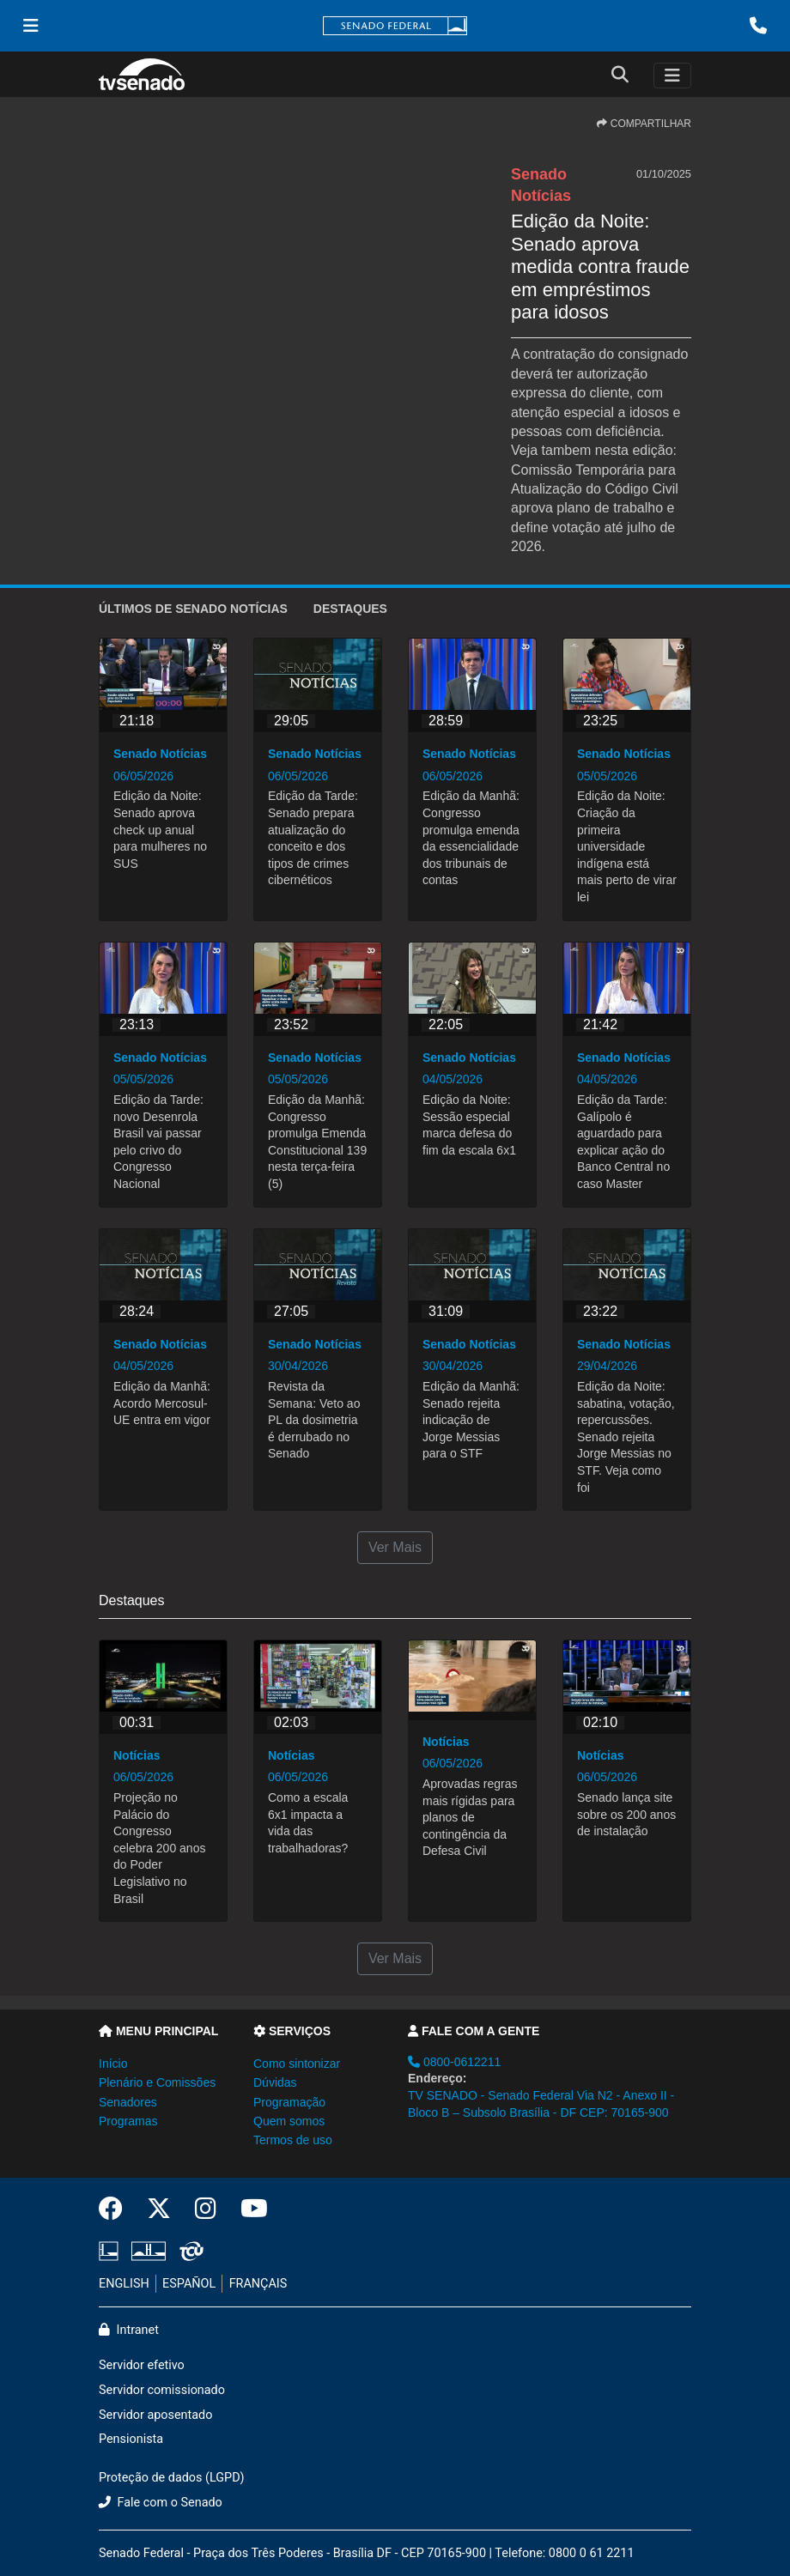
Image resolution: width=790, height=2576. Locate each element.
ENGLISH (124, 2283)
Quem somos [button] (289, 2121)
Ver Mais (395, 1547)
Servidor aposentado (155, 2415)
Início (113, 2063)
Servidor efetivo (142, 2365)
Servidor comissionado (162, 2390)
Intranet (129, 2330)
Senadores (128, 2102)
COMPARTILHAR (644, 124)
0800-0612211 (454, 2062)
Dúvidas (275, 2082)
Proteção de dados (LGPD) (172, 2477)
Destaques (350, 608)
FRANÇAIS (258, 2283)
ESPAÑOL (189, 2283)
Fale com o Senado (160, 2502)
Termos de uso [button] (292, 2140)
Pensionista (131, 2439)
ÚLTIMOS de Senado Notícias (193, 608)
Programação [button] (289, 2102)
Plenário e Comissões (157, 2082)
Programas (128, 2121)
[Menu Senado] (31, 25)
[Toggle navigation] (672, 75)
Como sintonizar (296, 2063)
